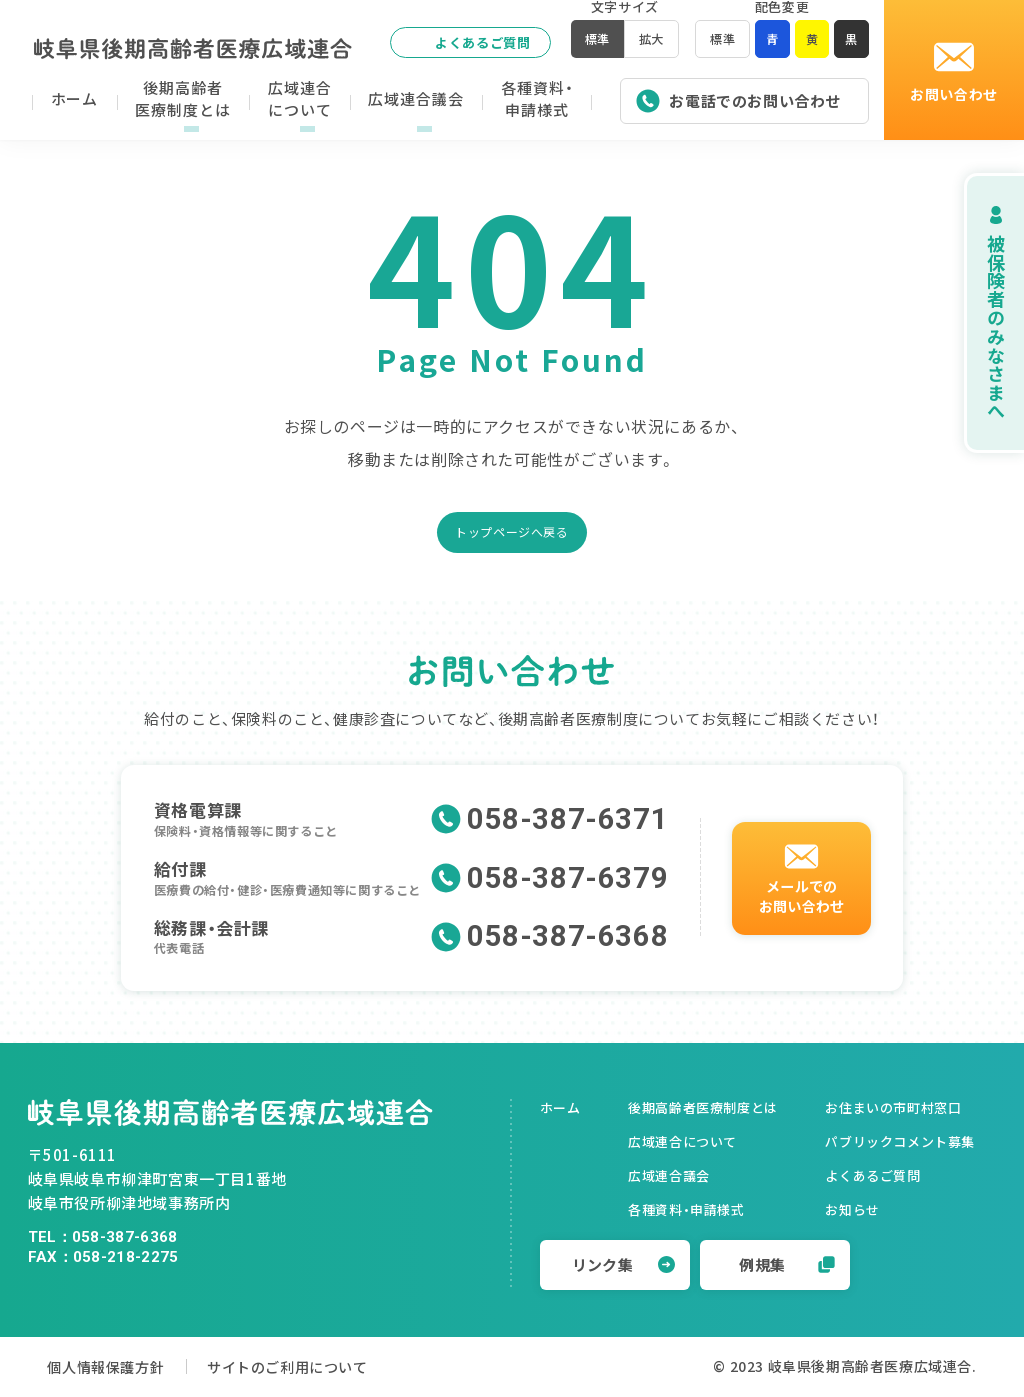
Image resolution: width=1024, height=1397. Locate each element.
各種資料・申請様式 (686, 1209)
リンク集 (624, 1264)
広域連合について (682, 1141)
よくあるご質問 (461, 42)
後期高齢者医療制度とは (703, 1107)
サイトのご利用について (316, 1366)
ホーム (560, 1107)
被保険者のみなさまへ (973, 312)
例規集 (787, 1264)
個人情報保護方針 (109, 1366)
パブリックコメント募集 (900, 1141)
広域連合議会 (669, 1175)
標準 (718, 44)
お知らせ (852, 1209)
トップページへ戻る (511, 531)
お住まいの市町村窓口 (893, 1107)
